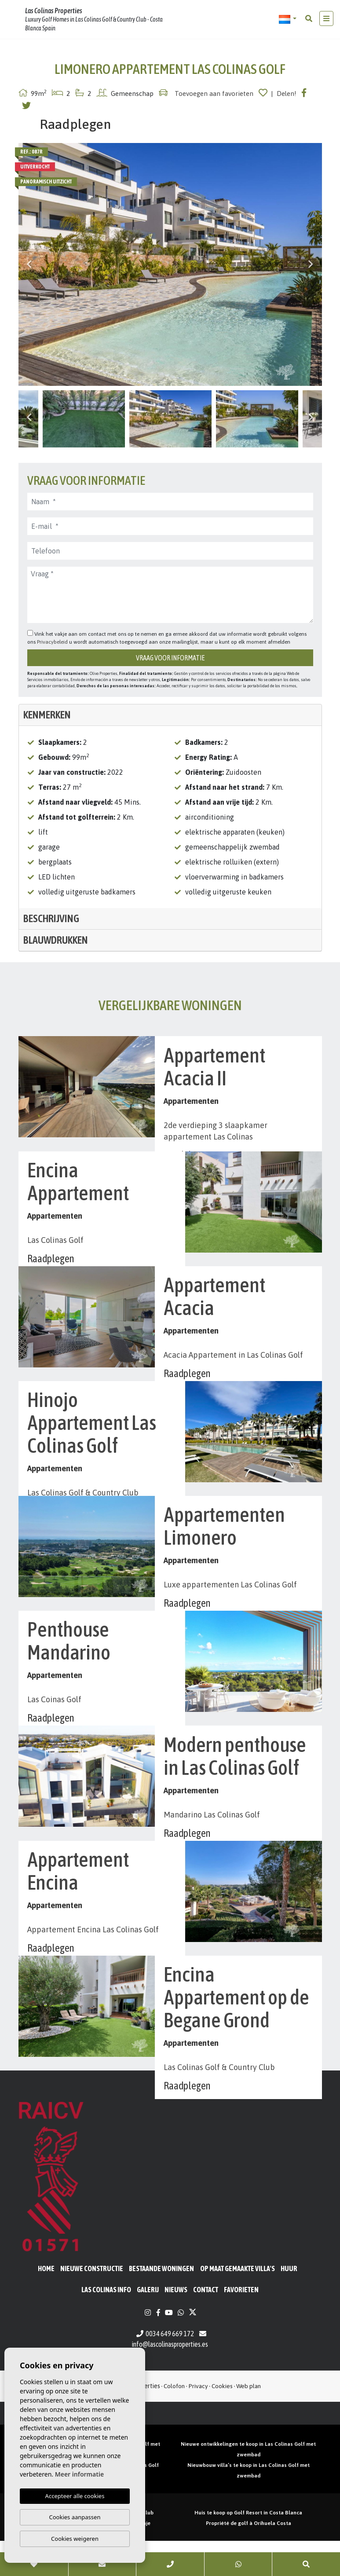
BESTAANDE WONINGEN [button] (161, 2304)
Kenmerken (47, 715)
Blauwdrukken (55, 940)
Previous (29, 264)
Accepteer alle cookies (75, 2496)
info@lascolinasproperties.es (170, 2379)
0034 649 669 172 (165, 2369)
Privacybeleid (53, 642)
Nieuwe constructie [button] (91, 2304)
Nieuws (176, 2325)
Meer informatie (79, 2474)
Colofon (174, 2421)
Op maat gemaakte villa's (237, 2304)
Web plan (248, 2421)
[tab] (170, 715)
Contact (205, 2325)
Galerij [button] (148, 2325)
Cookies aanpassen (75, 2517)
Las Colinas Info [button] (106, 2325)
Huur (289, 2304)
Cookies (222, 2421)
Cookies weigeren (75, 2539)
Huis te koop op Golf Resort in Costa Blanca (248, 2548)
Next (311, 264)
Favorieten (241, 2325)
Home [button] (46, 2304)
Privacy (198, 2421)
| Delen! (283, 93)
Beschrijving (51, 918)
